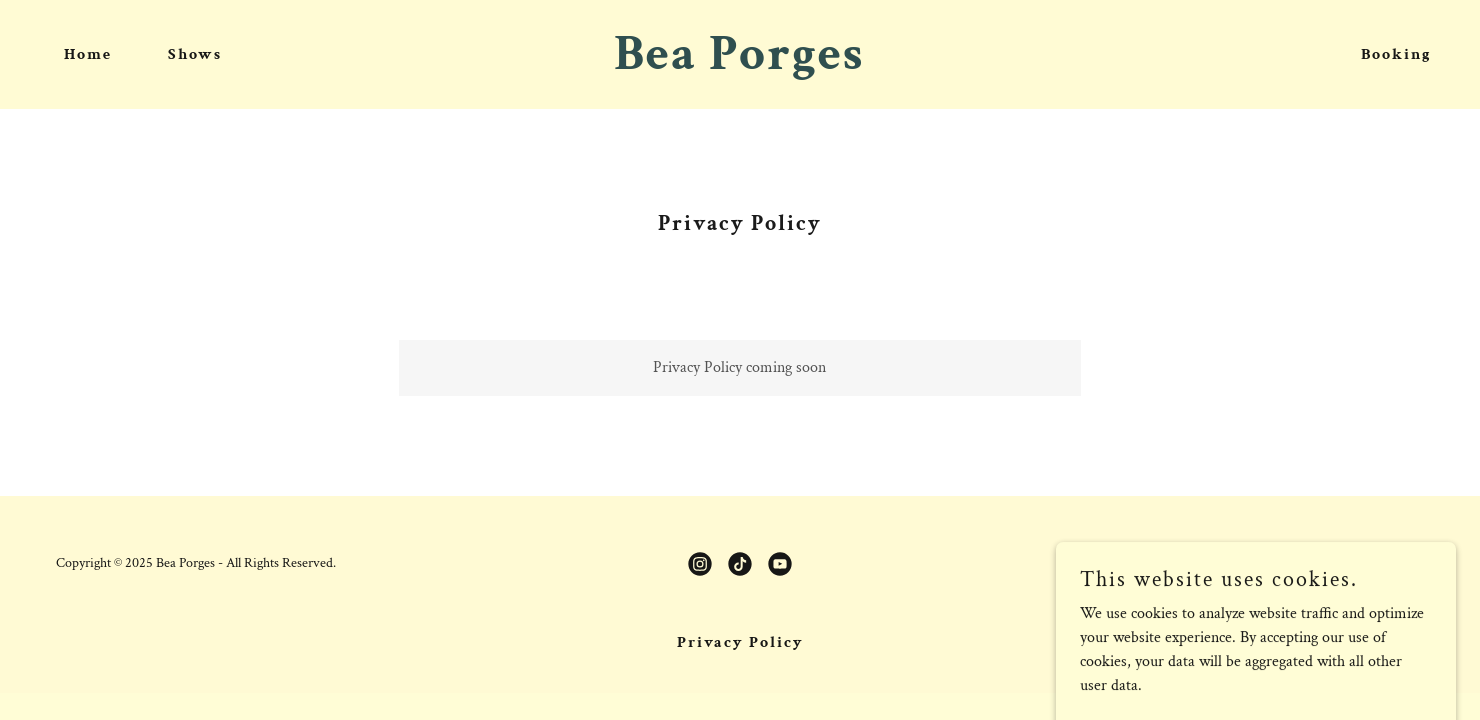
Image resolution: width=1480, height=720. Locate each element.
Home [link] (88, 54)
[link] (739, 64)
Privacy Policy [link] (740, 642)
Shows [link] (195, 54)
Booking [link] (1396, 54)
